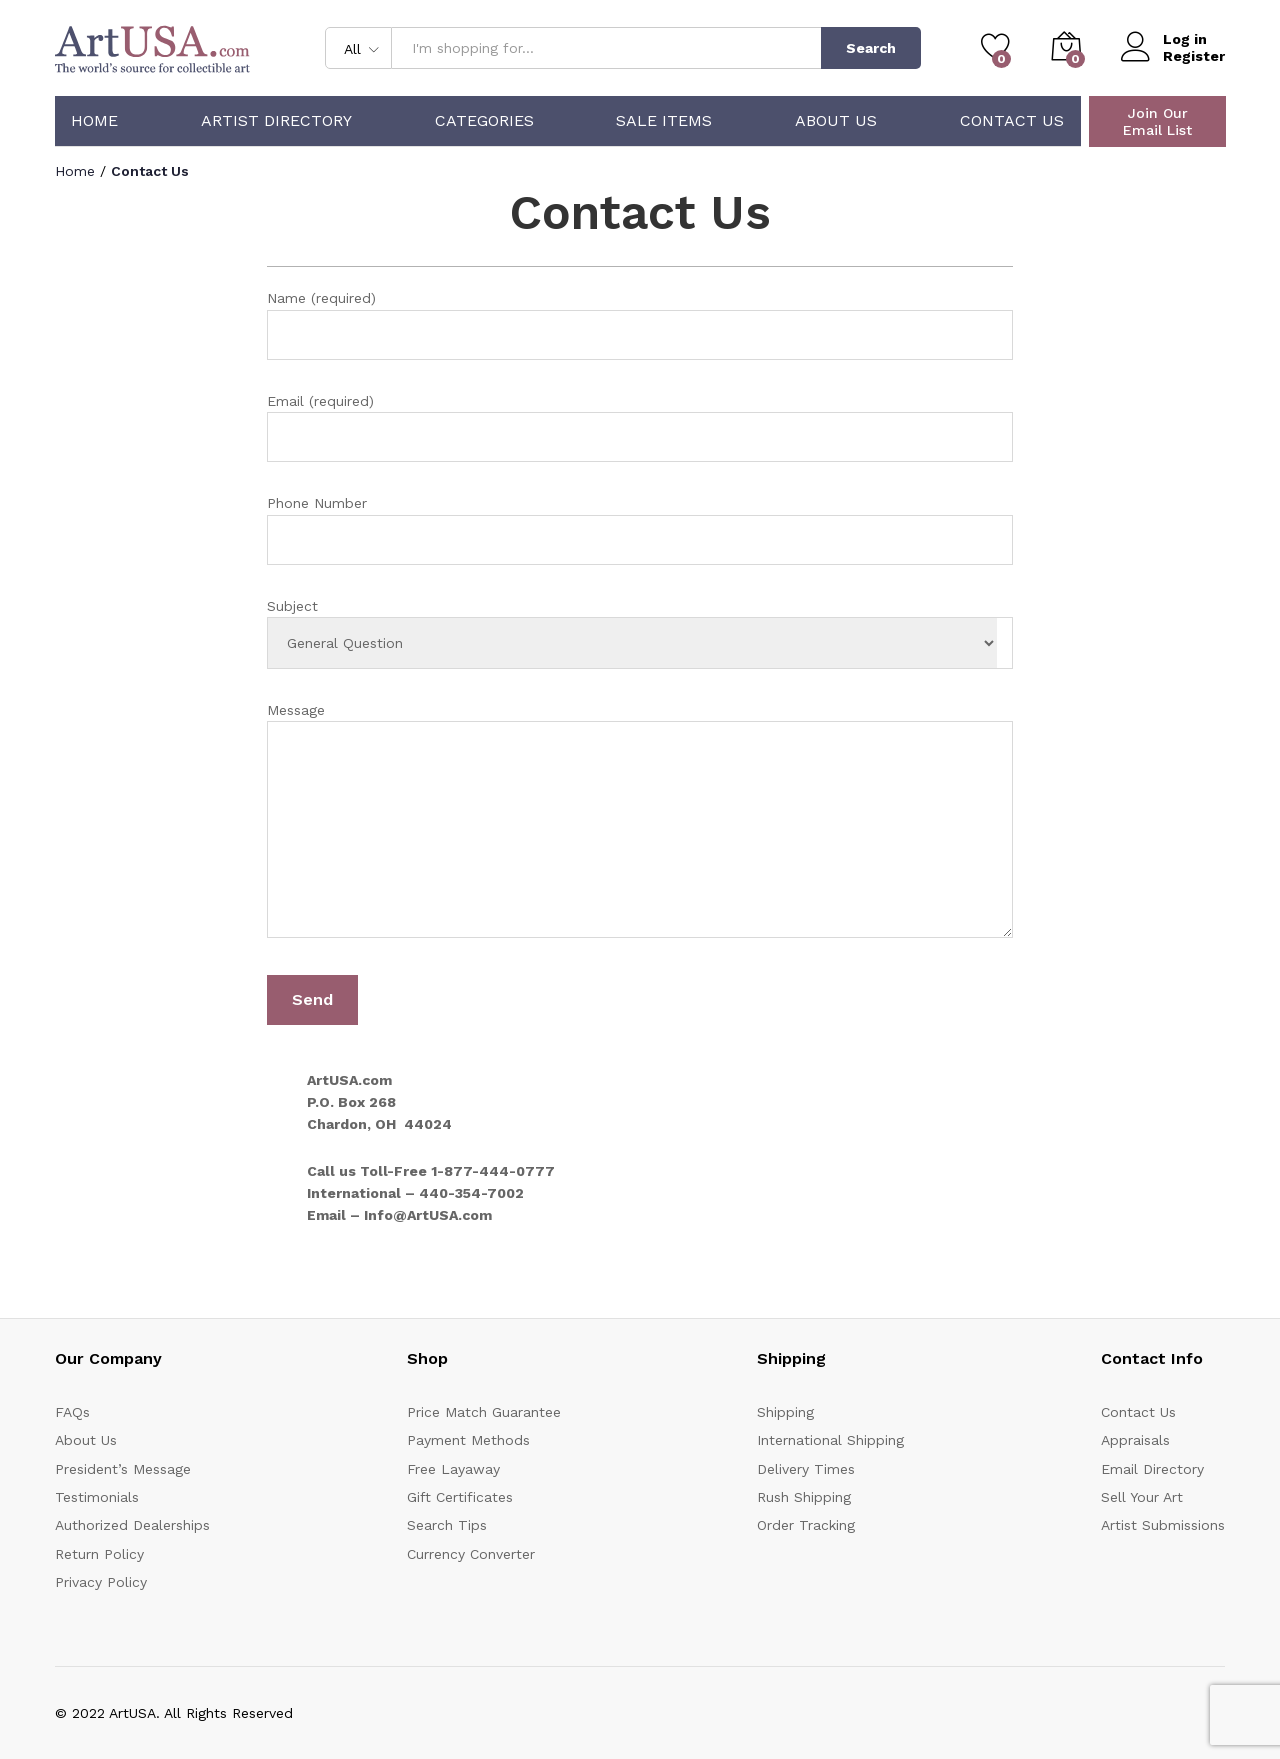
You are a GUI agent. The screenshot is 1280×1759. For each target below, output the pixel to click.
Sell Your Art (1142, 1497)
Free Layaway (453, 1469)
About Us (836, 121)
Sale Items (664, 121)
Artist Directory (276, 121)
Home (94, 121)
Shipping (785, 1412)
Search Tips (447, 1525)
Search (871, 48)
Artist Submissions (1163, 1525)
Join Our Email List (1157, 121)
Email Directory (1152, 1469)
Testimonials (97, 1497)
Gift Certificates (460, 1497)
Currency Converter (471, 1554)
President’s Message (123, 1469)
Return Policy (99, 1554)
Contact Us (1012, 121)
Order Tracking (806, 1525)
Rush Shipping (804, 1497)
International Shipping (830, 1440)
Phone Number (640, 529)
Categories (484, 121)
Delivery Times (806, 1469)
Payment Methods (468, 1440)
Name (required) (640, 324)
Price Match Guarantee (484, 1412)
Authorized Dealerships (132, 1525)
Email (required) (640, 427)
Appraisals (1135, 1440)
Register (1194, 56)
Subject (640, 633)
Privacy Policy (101, 1582)
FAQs (72, 1412)
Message (640, 823)
